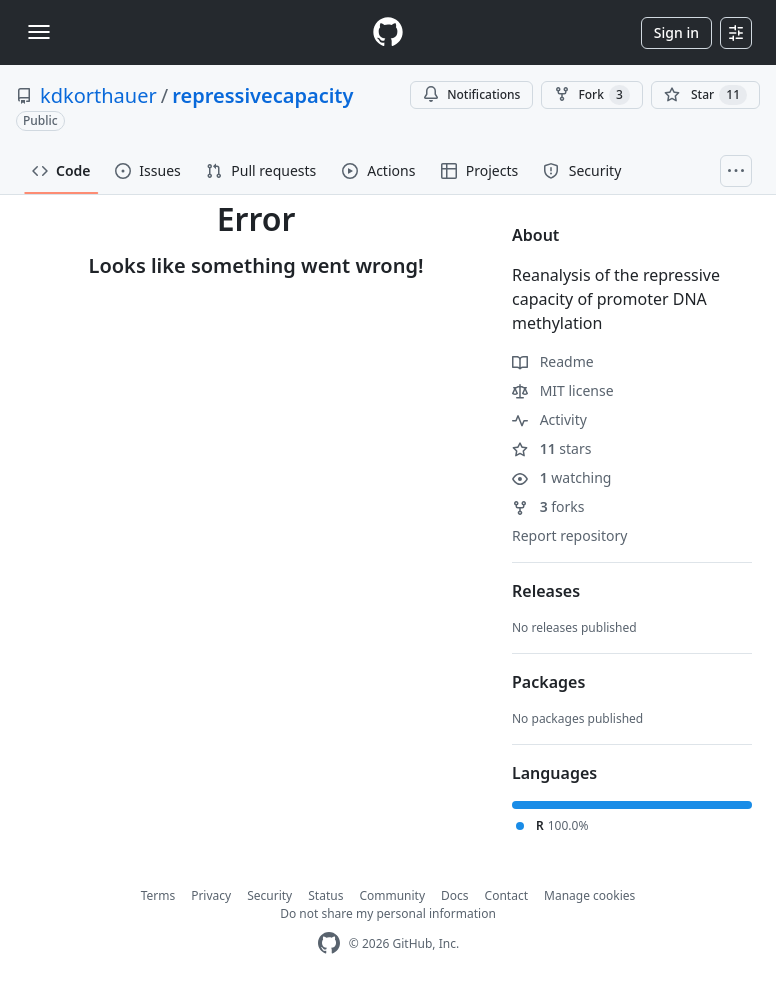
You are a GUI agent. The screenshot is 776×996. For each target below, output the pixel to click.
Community (392, 895)
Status (325, 895)
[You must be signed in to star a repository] (705, 95)
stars (551, 448)
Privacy (211, 895)
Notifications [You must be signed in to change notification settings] (471, 94)
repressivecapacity (262, 95)
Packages (548, 682)
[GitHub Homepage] (329, 943)
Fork (591, 95)
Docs (455, 895)
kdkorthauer (98, 95)
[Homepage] (388, 32)
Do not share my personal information (388, 913)
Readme (553, 361)
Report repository (569, 535)
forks (548, 506)
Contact (506, 895)
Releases (546, 591)
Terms (158, 895)
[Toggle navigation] (39, 32)
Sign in (676, 32)
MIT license (563, 390)
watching (561, 477)
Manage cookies (589, 895)
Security (269, 895)
